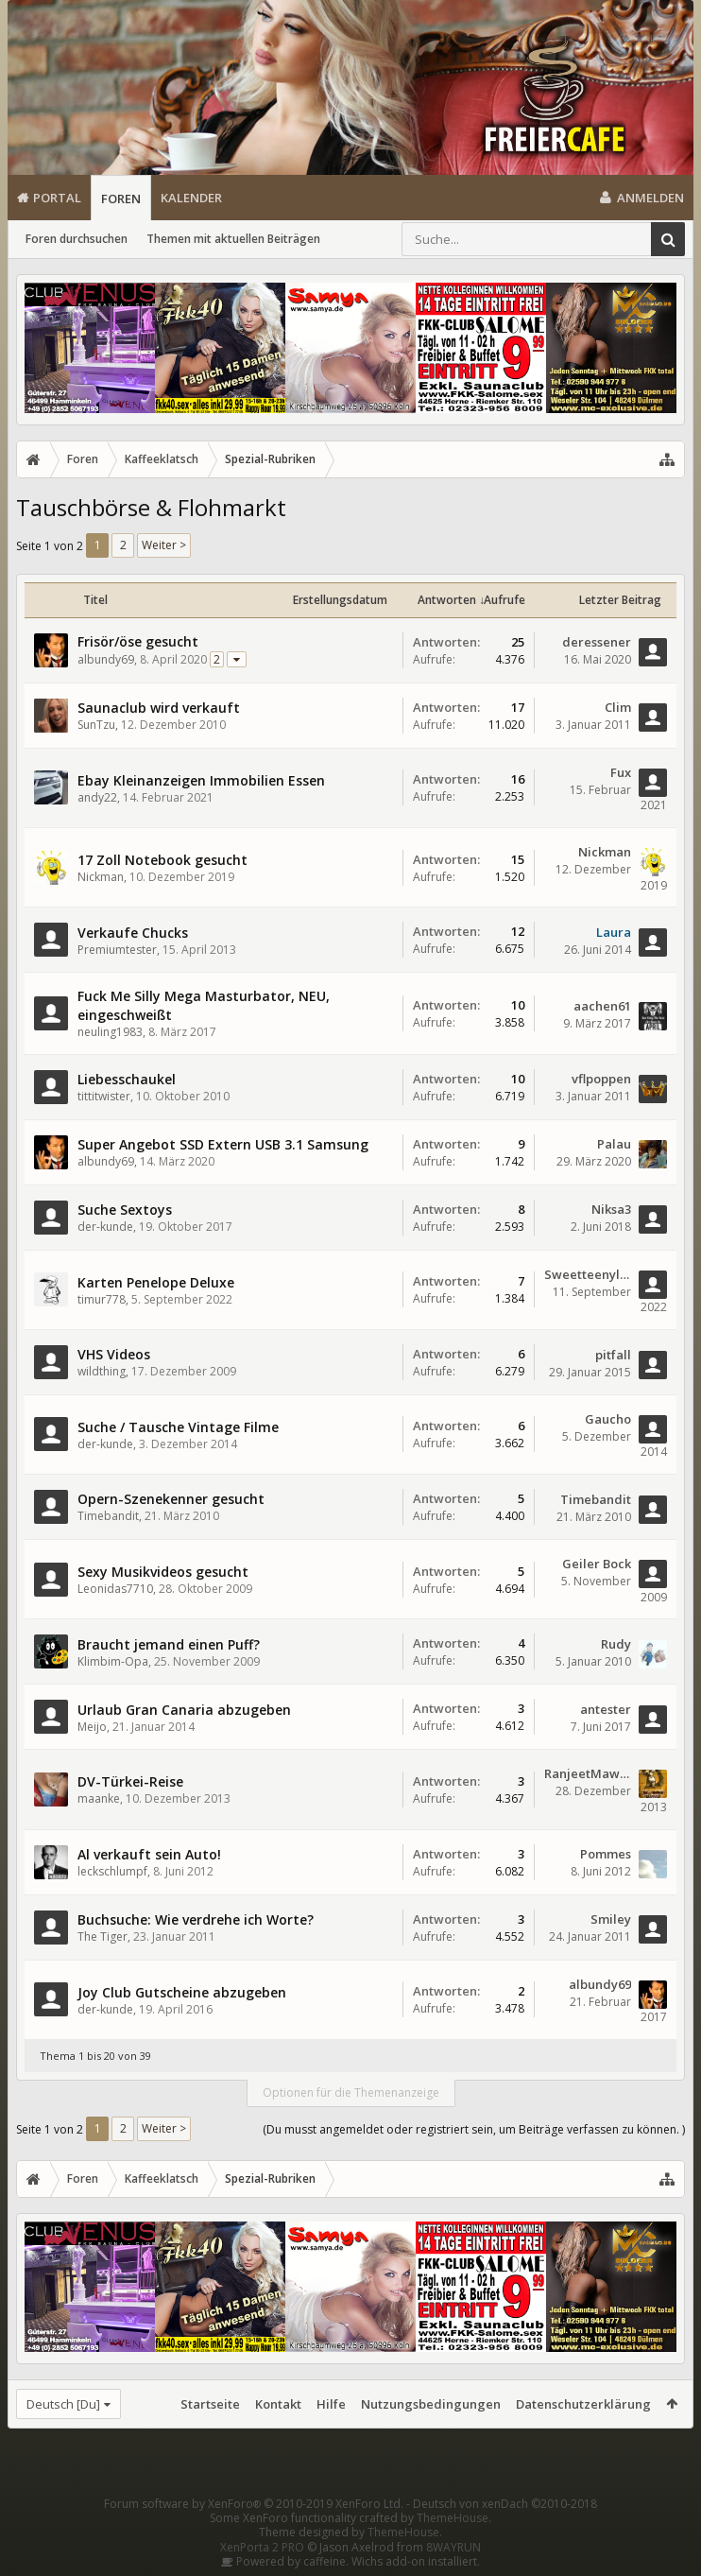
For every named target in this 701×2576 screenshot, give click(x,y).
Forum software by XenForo (253, 2504)
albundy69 (105, 659)
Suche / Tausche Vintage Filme (178, 1427)
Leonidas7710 (115, 1589)
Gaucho (608, 1418)
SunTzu (96, 725)
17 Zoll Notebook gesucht (162, 860)
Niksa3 (611, 1209)
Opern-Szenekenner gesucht (171, 1499)
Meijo (92, 1727)
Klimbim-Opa (112, 1661)
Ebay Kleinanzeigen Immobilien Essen (201, 780)
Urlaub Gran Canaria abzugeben (184, 1710)
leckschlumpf (112, 1871)
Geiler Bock (596, 1563)
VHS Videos (113, 1354)
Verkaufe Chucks (132, 933)
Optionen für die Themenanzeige (351, 2092)
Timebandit (108, 1516)
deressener (596, 641)
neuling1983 (110, 1032)
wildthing (101, 1371)
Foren (121, 198)
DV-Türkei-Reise (130, 1781)
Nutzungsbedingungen (431, 2403)
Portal (57, 197)
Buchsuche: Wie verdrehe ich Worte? (195, 1919)
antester (605, 1709)
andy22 (97, 797)
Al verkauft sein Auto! (149, 1854)
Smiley (610, 1919)
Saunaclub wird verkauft (158, 708)
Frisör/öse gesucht (137, 641)
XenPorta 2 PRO (262, 2547)
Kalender (191, 197)
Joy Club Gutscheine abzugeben (181, 1992)
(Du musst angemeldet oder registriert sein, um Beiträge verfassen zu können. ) (474, 2129)
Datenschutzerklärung (583, 2403)
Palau (614, 1143)
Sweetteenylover (587, 1274)
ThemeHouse (452, 2518)
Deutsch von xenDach (505, 2504)
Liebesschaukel (126, 1079)
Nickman (100, 877)
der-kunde (105, 1227)
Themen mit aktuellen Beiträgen (233, 239)
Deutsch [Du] (63, 2403)
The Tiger (102, 1936)
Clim (618, 707)
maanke (98, 1798)
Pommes (605, 1853)
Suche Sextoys (124, 1210)
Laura (613, 932)
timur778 (101, 1299)
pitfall (613, 1354)
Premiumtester (117, 950)
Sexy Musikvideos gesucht (162, 1572)
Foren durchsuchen (77, 239)
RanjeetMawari (587, 1773)
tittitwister (103, 1096)
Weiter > (164, 545)
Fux (620, 772)
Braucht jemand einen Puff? (168, 1644)
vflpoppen (601, 1078)
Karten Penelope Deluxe (155, 1282)
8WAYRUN (453, 2547)
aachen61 (602, 1005)
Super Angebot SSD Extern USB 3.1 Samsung (222, 1144)
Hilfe (331, 2403)
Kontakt (278, 2403)
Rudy (616, 1643)
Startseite (210, 2403)
